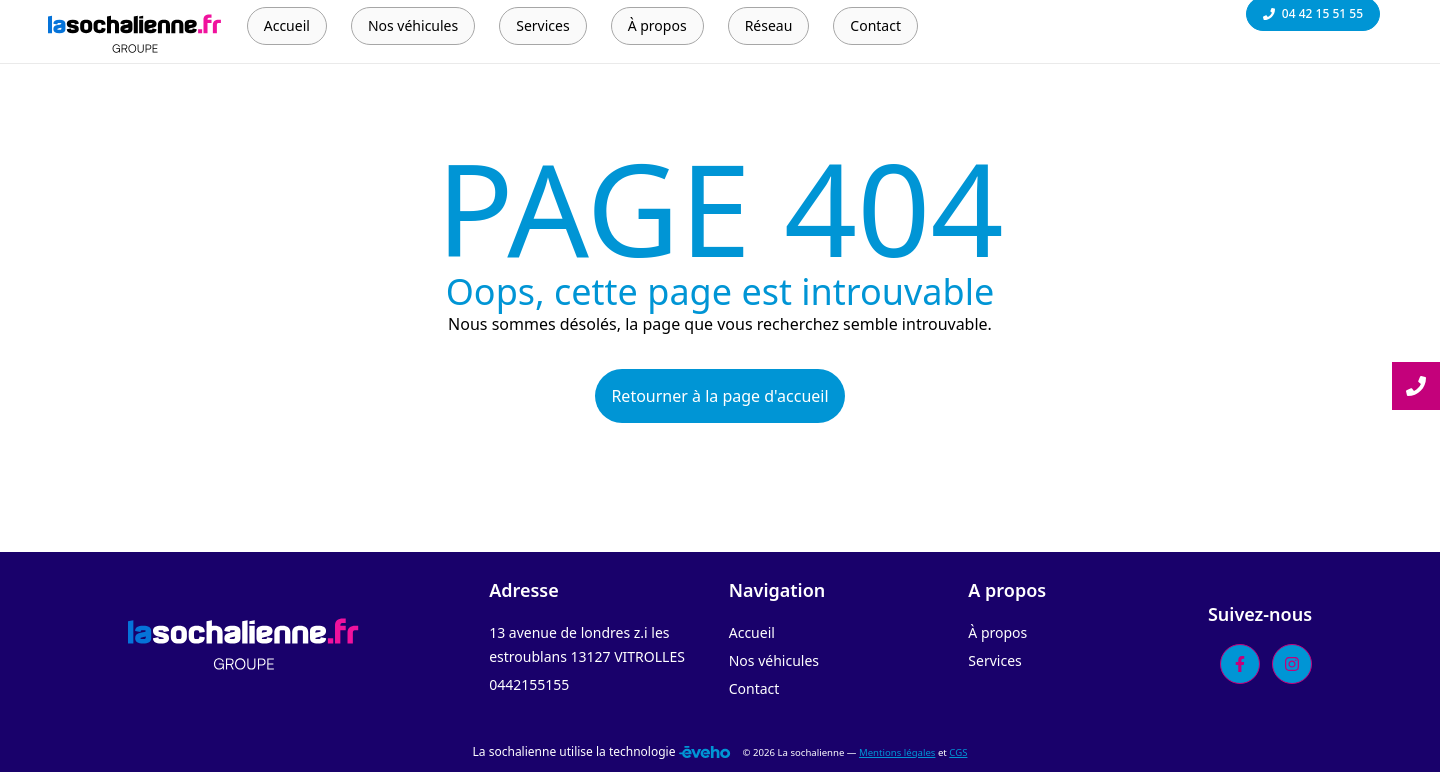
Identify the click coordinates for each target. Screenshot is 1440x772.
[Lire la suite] (1416, 386)
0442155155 (529, 684)
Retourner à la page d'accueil (719, 396)
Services (994, 660)
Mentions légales (897, 752)
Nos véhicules (774, 660)
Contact (754, 688)
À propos (997, 632)
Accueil (752, 632)
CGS (958, 752)
